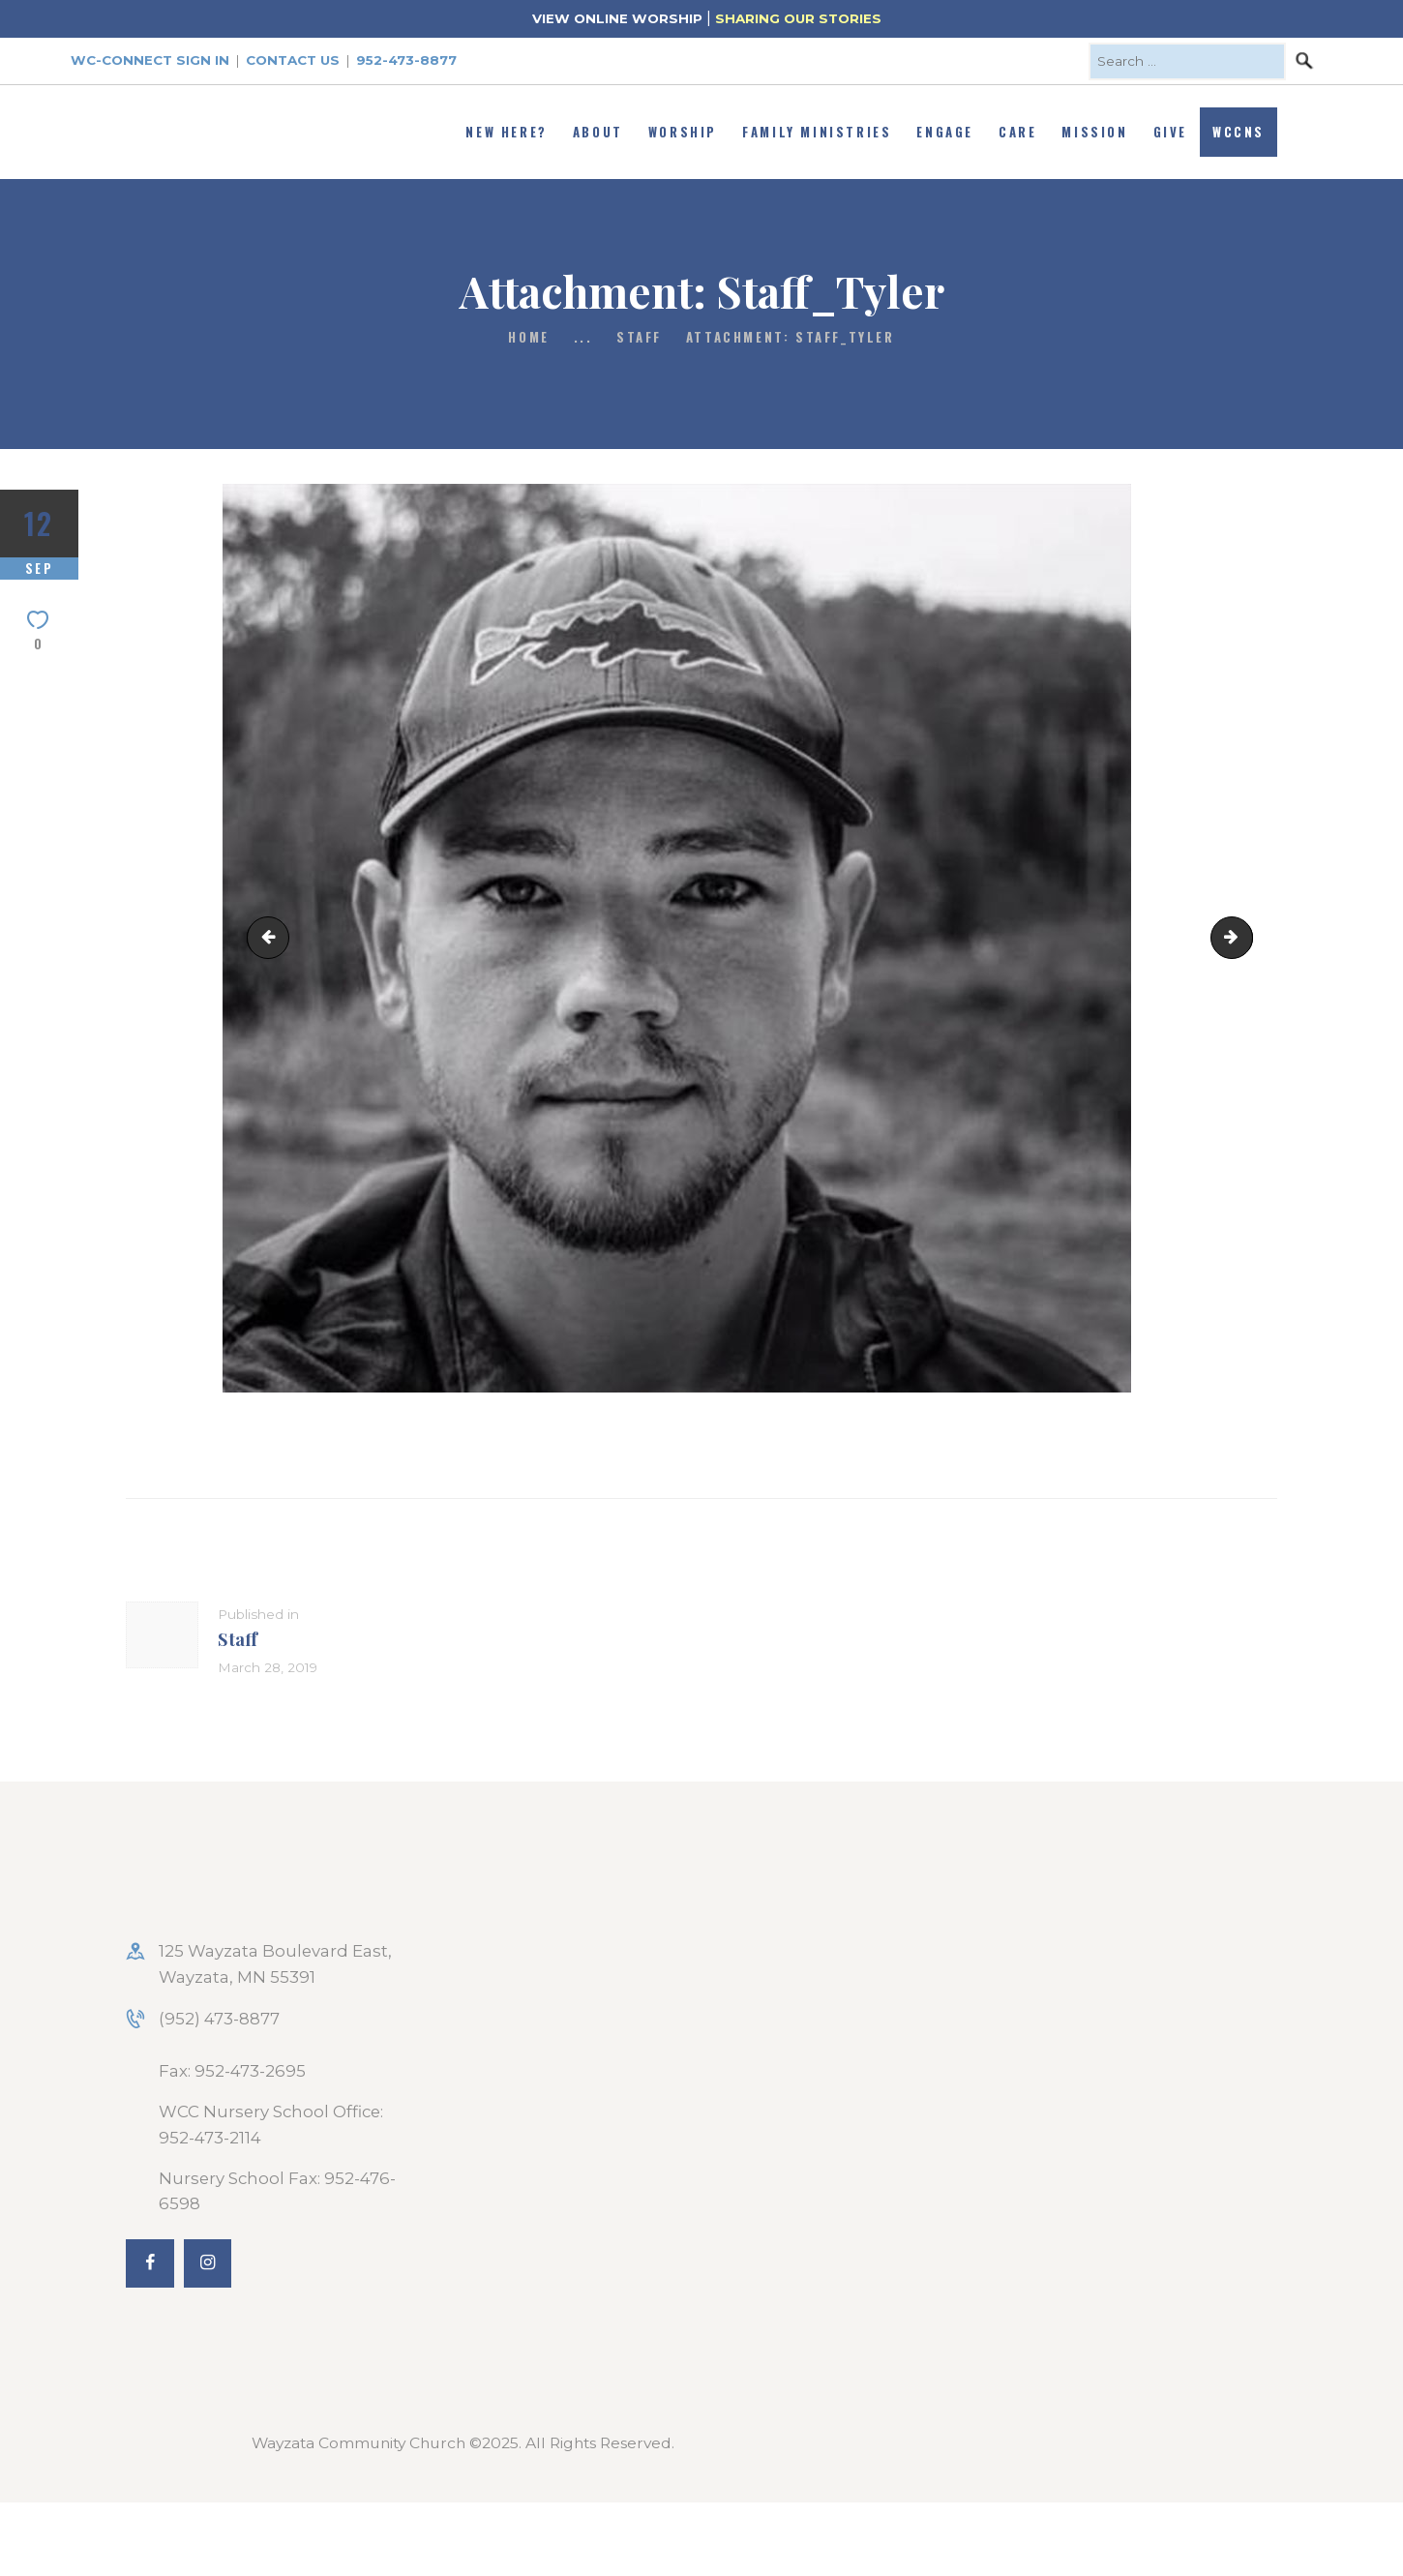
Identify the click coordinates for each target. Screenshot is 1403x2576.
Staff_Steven (273, 936)
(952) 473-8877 (219, 2018)
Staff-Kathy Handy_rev (1244, 936)
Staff (639, 337)
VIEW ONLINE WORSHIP (617, 18)
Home (528, 337)
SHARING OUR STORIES (798, 18)
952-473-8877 (406, 60)
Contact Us (293, 60)
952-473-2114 (210, 2137)
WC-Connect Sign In (150, 60)
